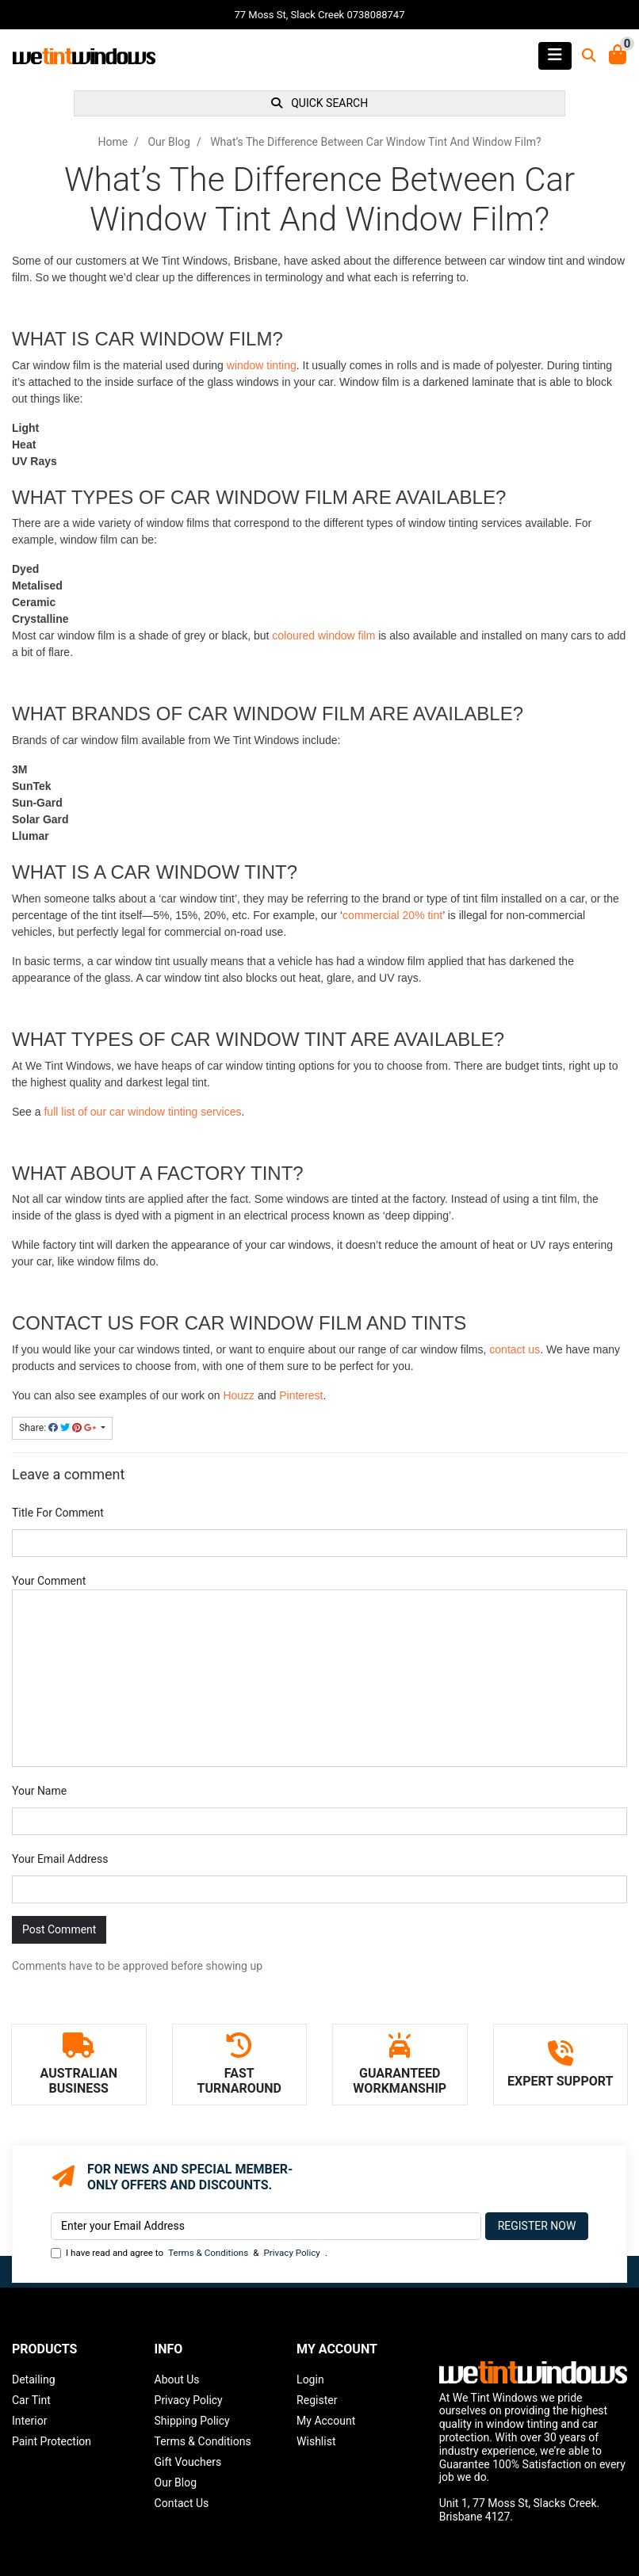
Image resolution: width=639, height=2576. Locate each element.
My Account (326, 2420)
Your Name (39, 1790)
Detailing (33, 2379)
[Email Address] (266, 2226)
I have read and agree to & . (189, 2253)
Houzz (238, 1395)
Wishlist (316, 2441)
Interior (29, 2420)
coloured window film (323, 635)
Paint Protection (51, 2441)
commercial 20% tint (392, 915)
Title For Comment (58, 1512)
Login (310, 2379)
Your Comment (49, 1580)
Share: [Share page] (58, 1427)
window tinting (262, 365)
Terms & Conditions (208, 2252)
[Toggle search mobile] (584, 55)
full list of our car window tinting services (142, 1111)
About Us (177, 2379)
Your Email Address (60, 1859)
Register (317, 2400)
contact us (514, 1349)
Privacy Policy (291, 2252)
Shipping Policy (192, 2420)
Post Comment (59, 1929)
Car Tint (31, 2400)
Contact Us (182, 2503)
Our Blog (176, 2482)
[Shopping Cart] (617, 55)
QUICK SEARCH (320, 103)
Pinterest (301, 1395)
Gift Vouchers (188, 2462)
